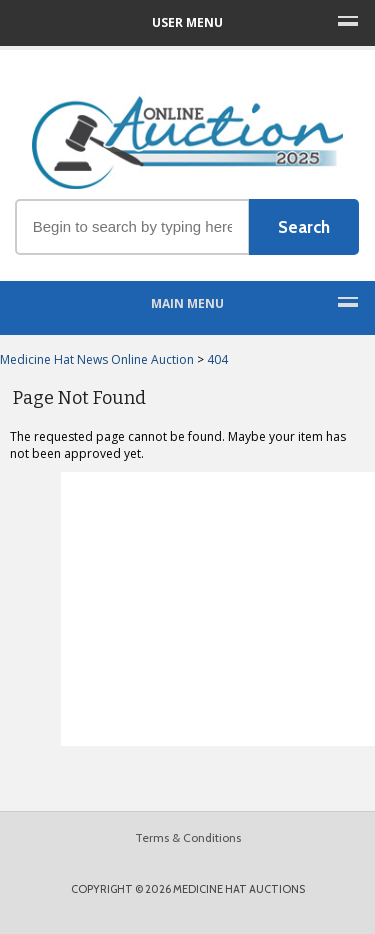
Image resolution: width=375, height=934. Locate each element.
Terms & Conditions (188, 837)
